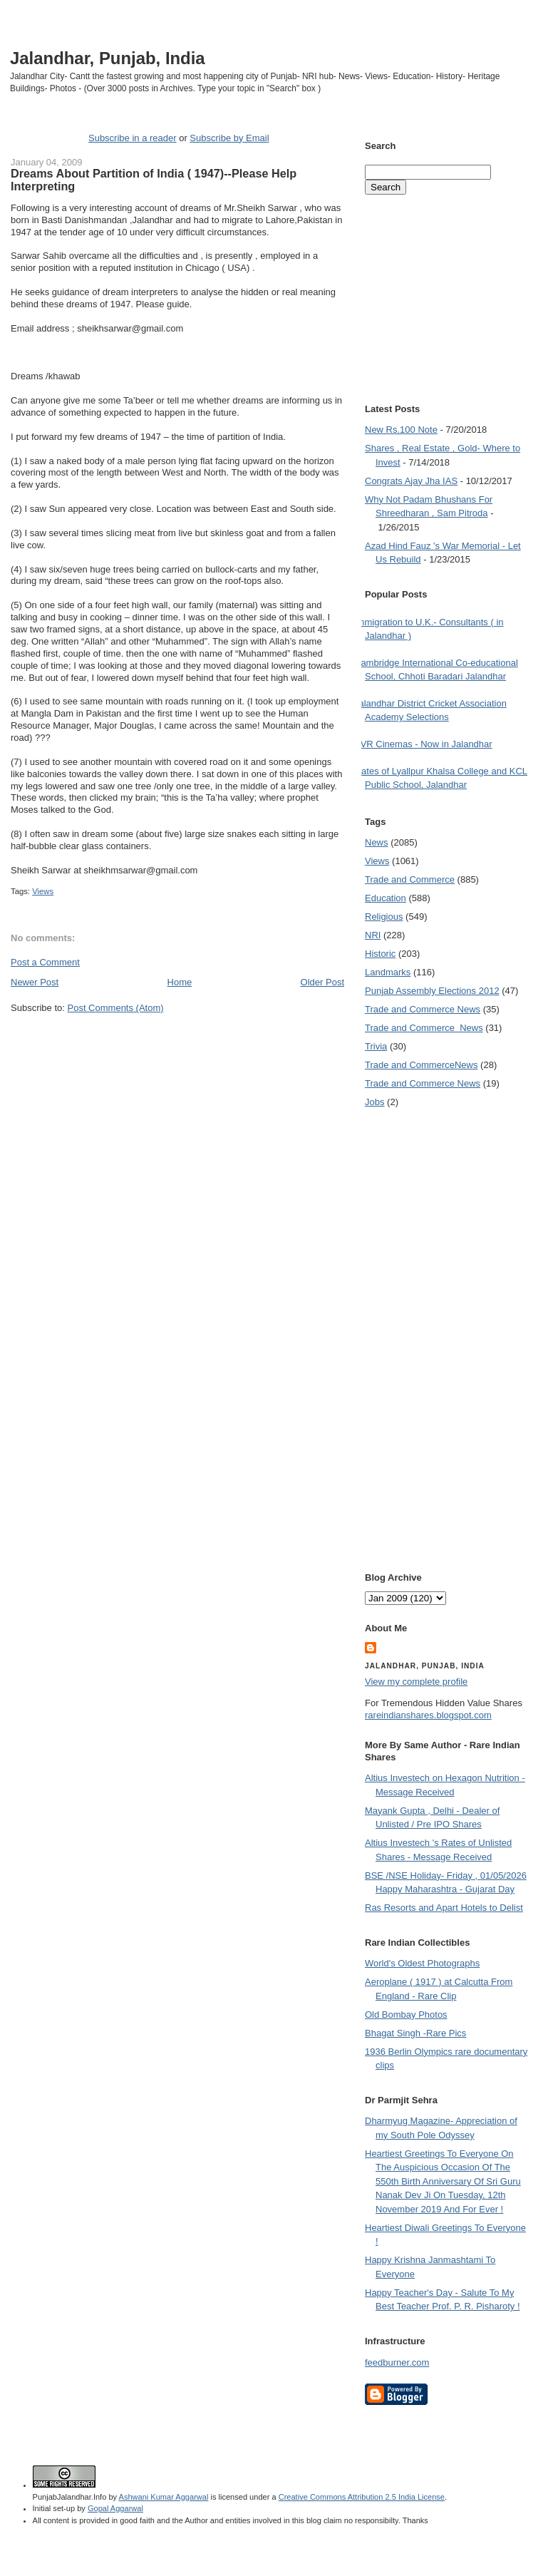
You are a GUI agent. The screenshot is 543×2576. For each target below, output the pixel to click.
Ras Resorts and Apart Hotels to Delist (444, 1907)
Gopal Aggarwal (115, 2508)
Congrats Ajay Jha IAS (411, 481)
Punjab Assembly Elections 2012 (432, 990)
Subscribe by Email (229, 138)
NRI (373, 935)
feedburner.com (397, 2362)
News (376, 842)
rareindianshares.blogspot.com (428, 1715)
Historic (380, 953)
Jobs (374, 1102)
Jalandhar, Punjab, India (107, 58)
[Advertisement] (143, 1163)
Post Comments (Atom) (116, 1007)
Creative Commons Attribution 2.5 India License (362, 2497)
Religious (384, 916)
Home (179, 982)
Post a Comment (45, 962)
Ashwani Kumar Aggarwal (164, 2497)
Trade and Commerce (410, 879)
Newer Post (34, 982)
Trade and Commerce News (421, 1064)
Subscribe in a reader (132, 138)
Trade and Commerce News (422, 1009)
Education (385, 898)
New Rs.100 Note (401, 429)
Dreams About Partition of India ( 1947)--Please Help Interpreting (153, 180)
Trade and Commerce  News (424, 1027)
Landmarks (387, 972)
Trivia (376, 1046)
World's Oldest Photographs (422, 1963)
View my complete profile (416, 1681)
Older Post (322, 982)
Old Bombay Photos (406, 2014)
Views (42, 891)
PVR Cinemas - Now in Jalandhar (423, 744)
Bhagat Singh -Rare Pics (415, 2033)
